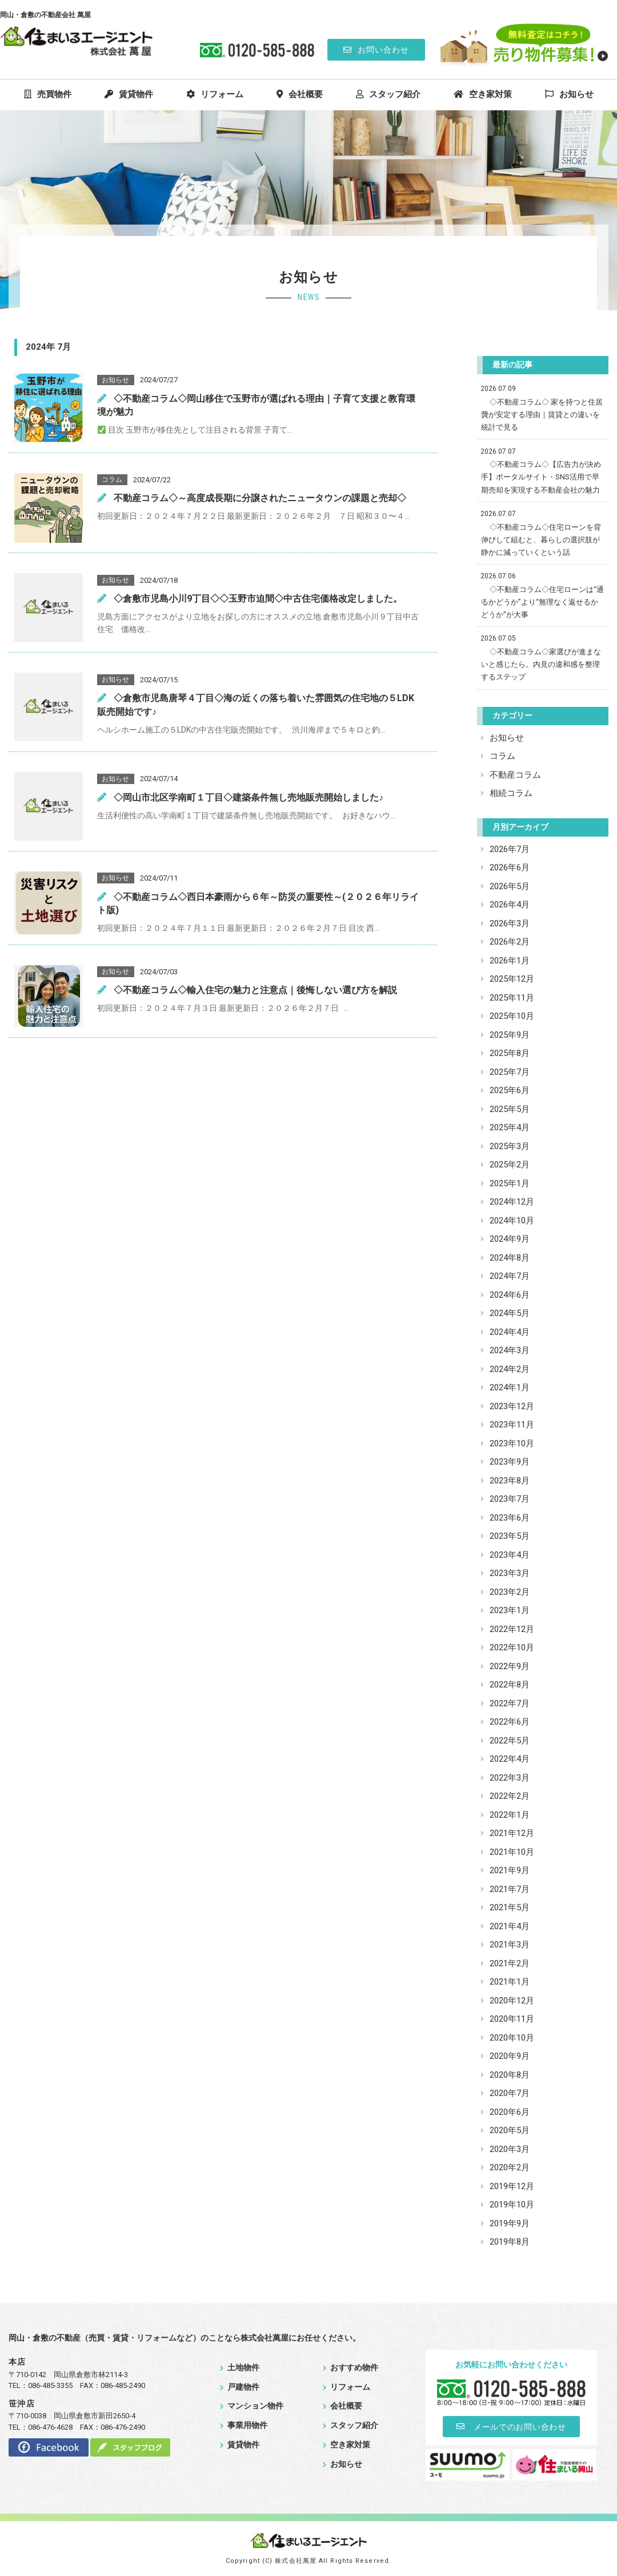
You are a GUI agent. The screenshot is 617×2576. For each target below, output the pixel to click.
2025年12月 (512, 979)
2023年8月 (510, 1480)
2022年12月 (512, 1629)
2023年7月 (510, 1499)
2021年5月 (510, 1907)
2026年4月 (510, 904)
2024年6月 (510, 1295)
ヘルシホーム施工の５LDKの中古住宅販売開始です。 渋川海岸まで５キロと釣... (241, 729)
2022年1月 (510, 1815)
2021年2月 (510, 1963)
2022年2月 (510, 1796)
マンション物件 (251, 2405)
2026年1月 (510, 960)
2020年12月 (512, 2000)
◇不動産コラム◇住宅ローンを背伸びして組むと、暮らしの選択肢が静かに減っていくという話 (541, 540)
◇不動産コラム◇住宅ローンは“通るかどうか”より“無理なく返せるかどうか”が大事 (542, 602)
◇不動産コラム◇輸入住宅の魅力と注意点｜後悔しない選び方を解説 (247, 990)
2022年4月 (510, 1759)
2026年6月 (510, 867)
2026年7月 (510, 849)
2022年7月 (510, 1703)
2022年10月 (512, 1647)
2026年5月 (510, 886)
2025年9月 (510, 1035)
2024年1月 (510, 1387)
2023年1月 (510, 1610)
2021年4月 (510, 1926)
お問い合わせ (376, 49)
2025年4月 (510, 1127)
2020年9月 (510, 2056)
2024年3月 (510, 1350)
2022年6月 (510, 1722)
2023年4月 (510, 1555)
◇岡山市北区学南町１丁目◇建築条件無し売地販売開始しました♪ (240, 797)
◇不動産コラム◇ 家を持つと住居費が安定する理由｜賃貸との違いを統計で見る (542, 414)
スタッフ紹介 (388, 94)
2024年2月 (510, 1369)
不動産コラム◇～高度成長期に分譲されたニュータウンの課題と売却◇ (251, 498)
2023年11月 (512, 1424)
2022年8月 (510, 1684)
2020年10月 (512, 2038)
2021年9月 (510, 1870)
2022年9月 (510, 1666)
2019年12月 (512, 2186)
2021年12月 (512, 1833)
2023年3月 (510, 1573)
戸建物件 (239, 2386)
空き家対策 (483, 94)
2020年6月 (510, 2112)
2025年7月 (510, 1072)
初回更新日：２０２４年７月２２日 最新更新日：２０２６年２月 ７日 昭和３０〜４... (253, 516)
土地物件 (239, 2367)
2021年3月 (510, 1944)
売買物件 (47, 94)
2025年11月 (512, 998)
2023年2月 (510, 1592)
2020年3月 (510, 2149)
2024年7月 (510, 1276)
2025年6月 (510, 1090)
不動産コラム (515, 775)
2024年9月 (510, 1239)
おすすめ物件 (350, 2367)
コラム (502, 756)
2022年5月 (510, 1740)
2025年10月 (512, 1016)
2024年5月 (510, 1313)
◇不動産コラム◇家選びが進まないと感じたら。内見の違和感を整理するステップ (541, 664)
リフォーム (214, 94)
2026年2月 (510, 942)
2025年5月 (510, 1109)
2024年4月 (510, 1332)
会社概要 (300, 94)
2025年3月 (510, 1146)
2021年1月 (510, 1982)
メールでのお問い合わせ (511, 2426)
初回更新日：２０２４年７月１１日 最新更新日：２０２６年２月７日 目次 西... (238, 928)
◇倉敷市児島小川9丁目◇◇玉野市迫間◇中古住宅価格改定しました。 (249, 598)
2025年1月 (510, 1183)
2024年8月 (510, 1258)
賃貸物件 (129, 94)
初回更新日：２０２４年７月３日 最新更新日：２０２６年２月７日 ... (223, 1008)
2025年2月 (510, 1164)
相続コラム (511, 793)
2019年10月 (512, 2204)
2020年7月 (510, 2093)
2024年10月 (512, 1220)
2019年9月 (510, 2223)
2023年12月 (512, 1406)
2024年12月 (512, 1202)
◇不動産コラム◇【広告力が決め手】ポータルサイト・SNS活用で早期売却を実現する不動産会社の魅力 (541, 477)
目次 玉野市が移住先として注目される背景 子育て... (195, 429)
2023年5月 (510, 1536)
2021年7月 (510, 1889)
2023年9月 (510, 1462)
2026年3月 (510, 923)
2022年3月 (510, 1778)
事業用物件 (243, 2425)
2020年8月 (510, 2075)
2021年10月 (512, 1852)
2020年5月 (510, 2130)
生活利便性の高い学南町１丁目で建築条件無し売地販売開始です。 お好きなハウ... (246, 815)
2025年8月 (510, 1053)
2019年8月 (510, 2242)
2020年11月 (512, 2019)
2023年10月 (512, 1443)
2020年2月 (510, 2167)
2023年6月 (510, 1518)
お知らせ (569, 94)
